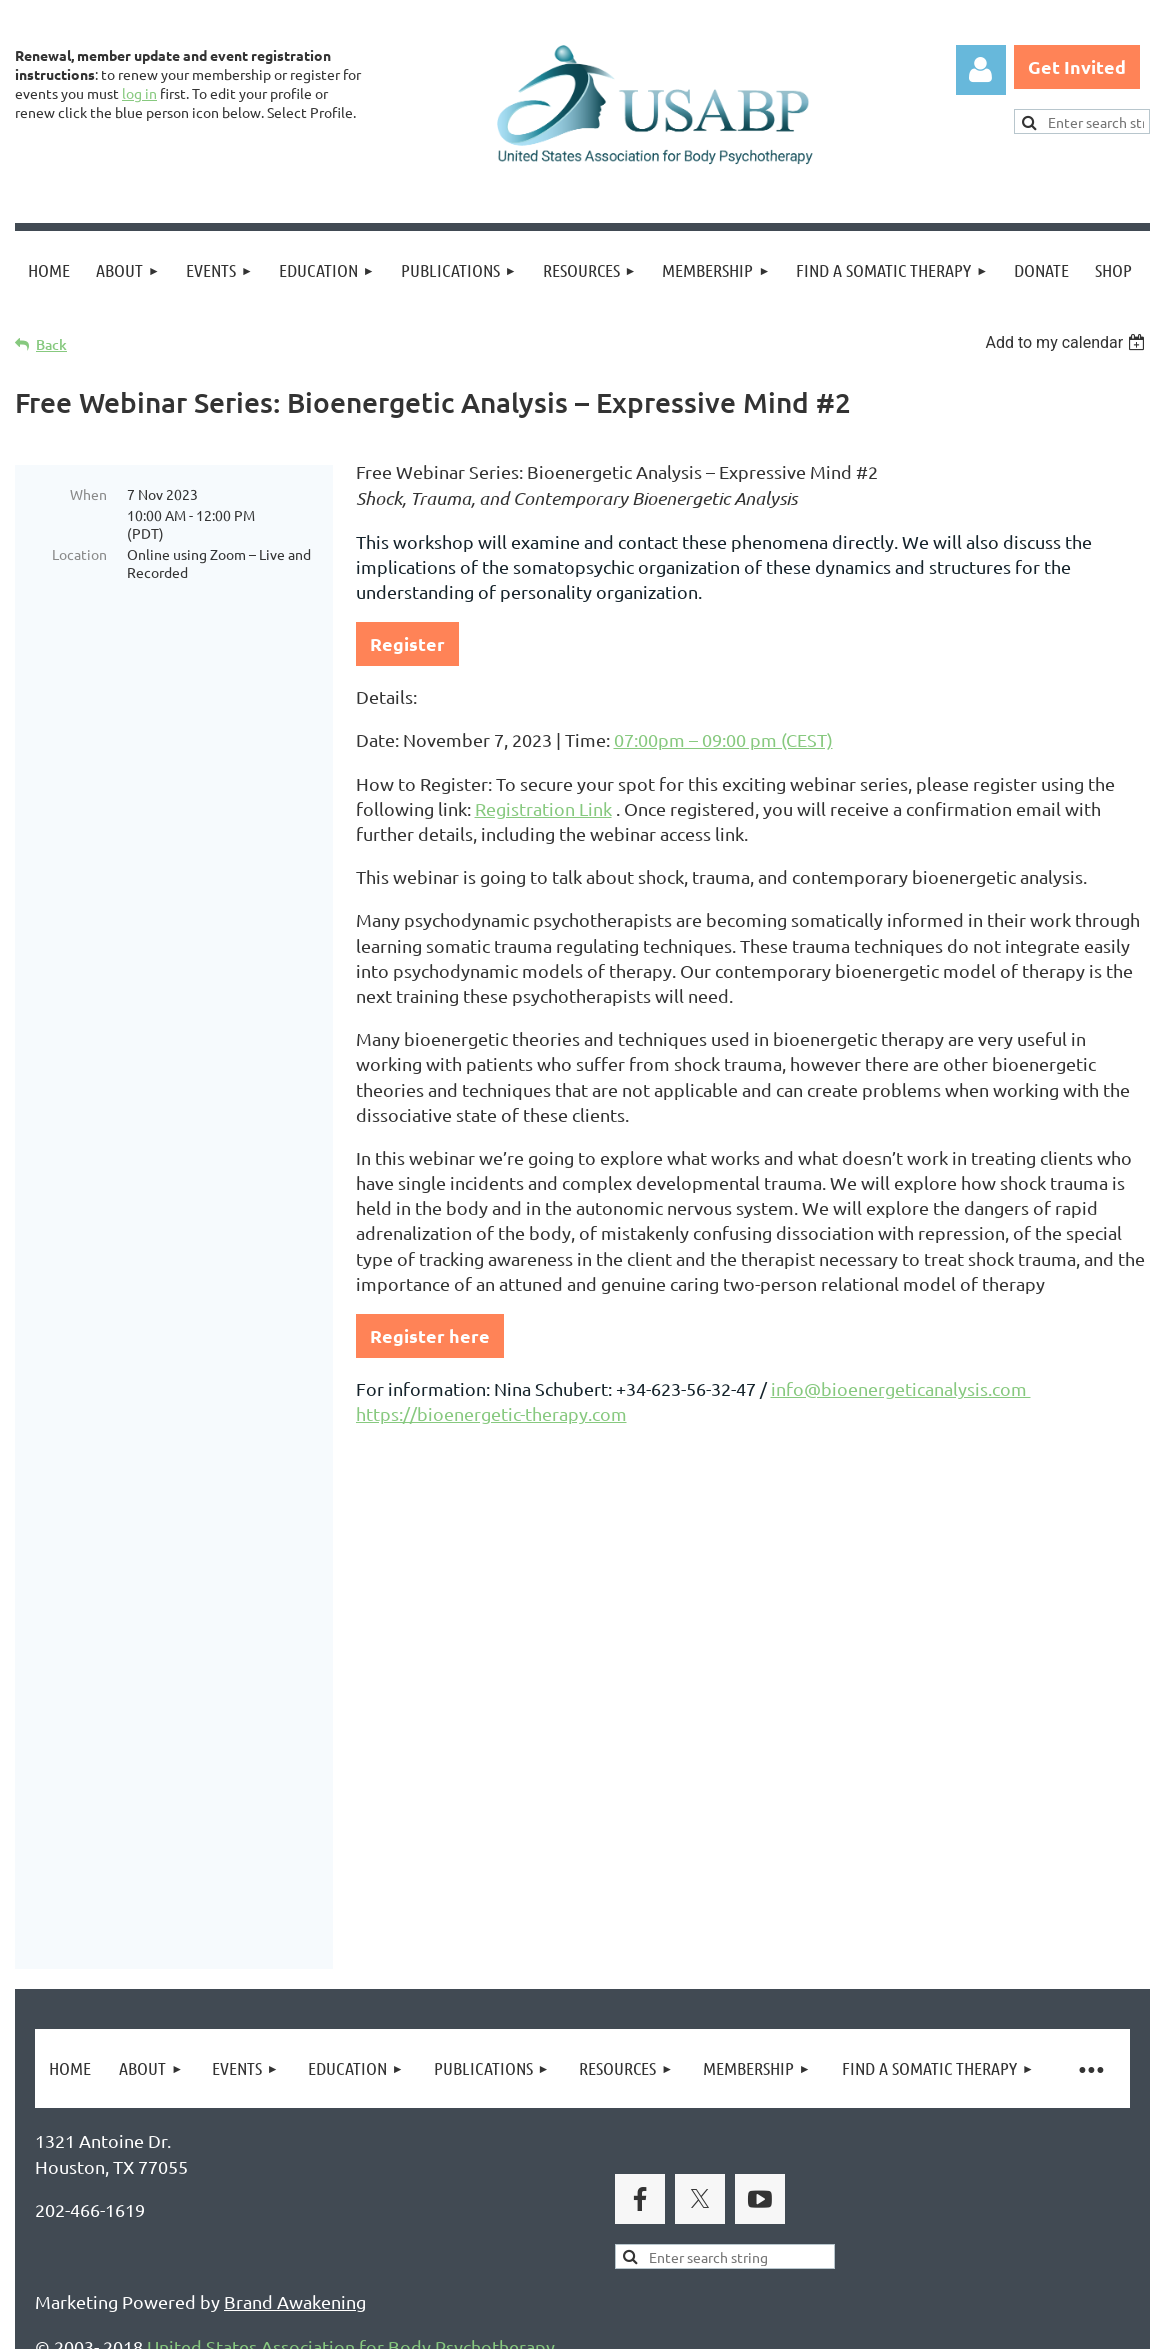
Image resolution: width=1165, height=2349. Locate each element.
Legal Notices (220, 2236)
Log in (981, 70)
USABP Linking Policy (648, 2236)
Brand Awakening (295, 1941)
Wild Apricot (911, 2324)
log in (139, 93)
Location (79, 554)
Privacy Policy (90, 2236)
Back (51, 344)
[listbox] (1067, 342)
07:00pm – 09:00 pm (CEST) (723, 739)
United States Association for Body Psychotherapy (351, 1986)
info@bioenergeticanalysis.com (901, 1388)
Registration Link (543, 808)
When (88, 494)
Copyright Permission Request (418, 2236)
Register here (430, 1335)
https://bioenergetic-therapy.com (491, 1413)
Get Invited (1077, 66)
